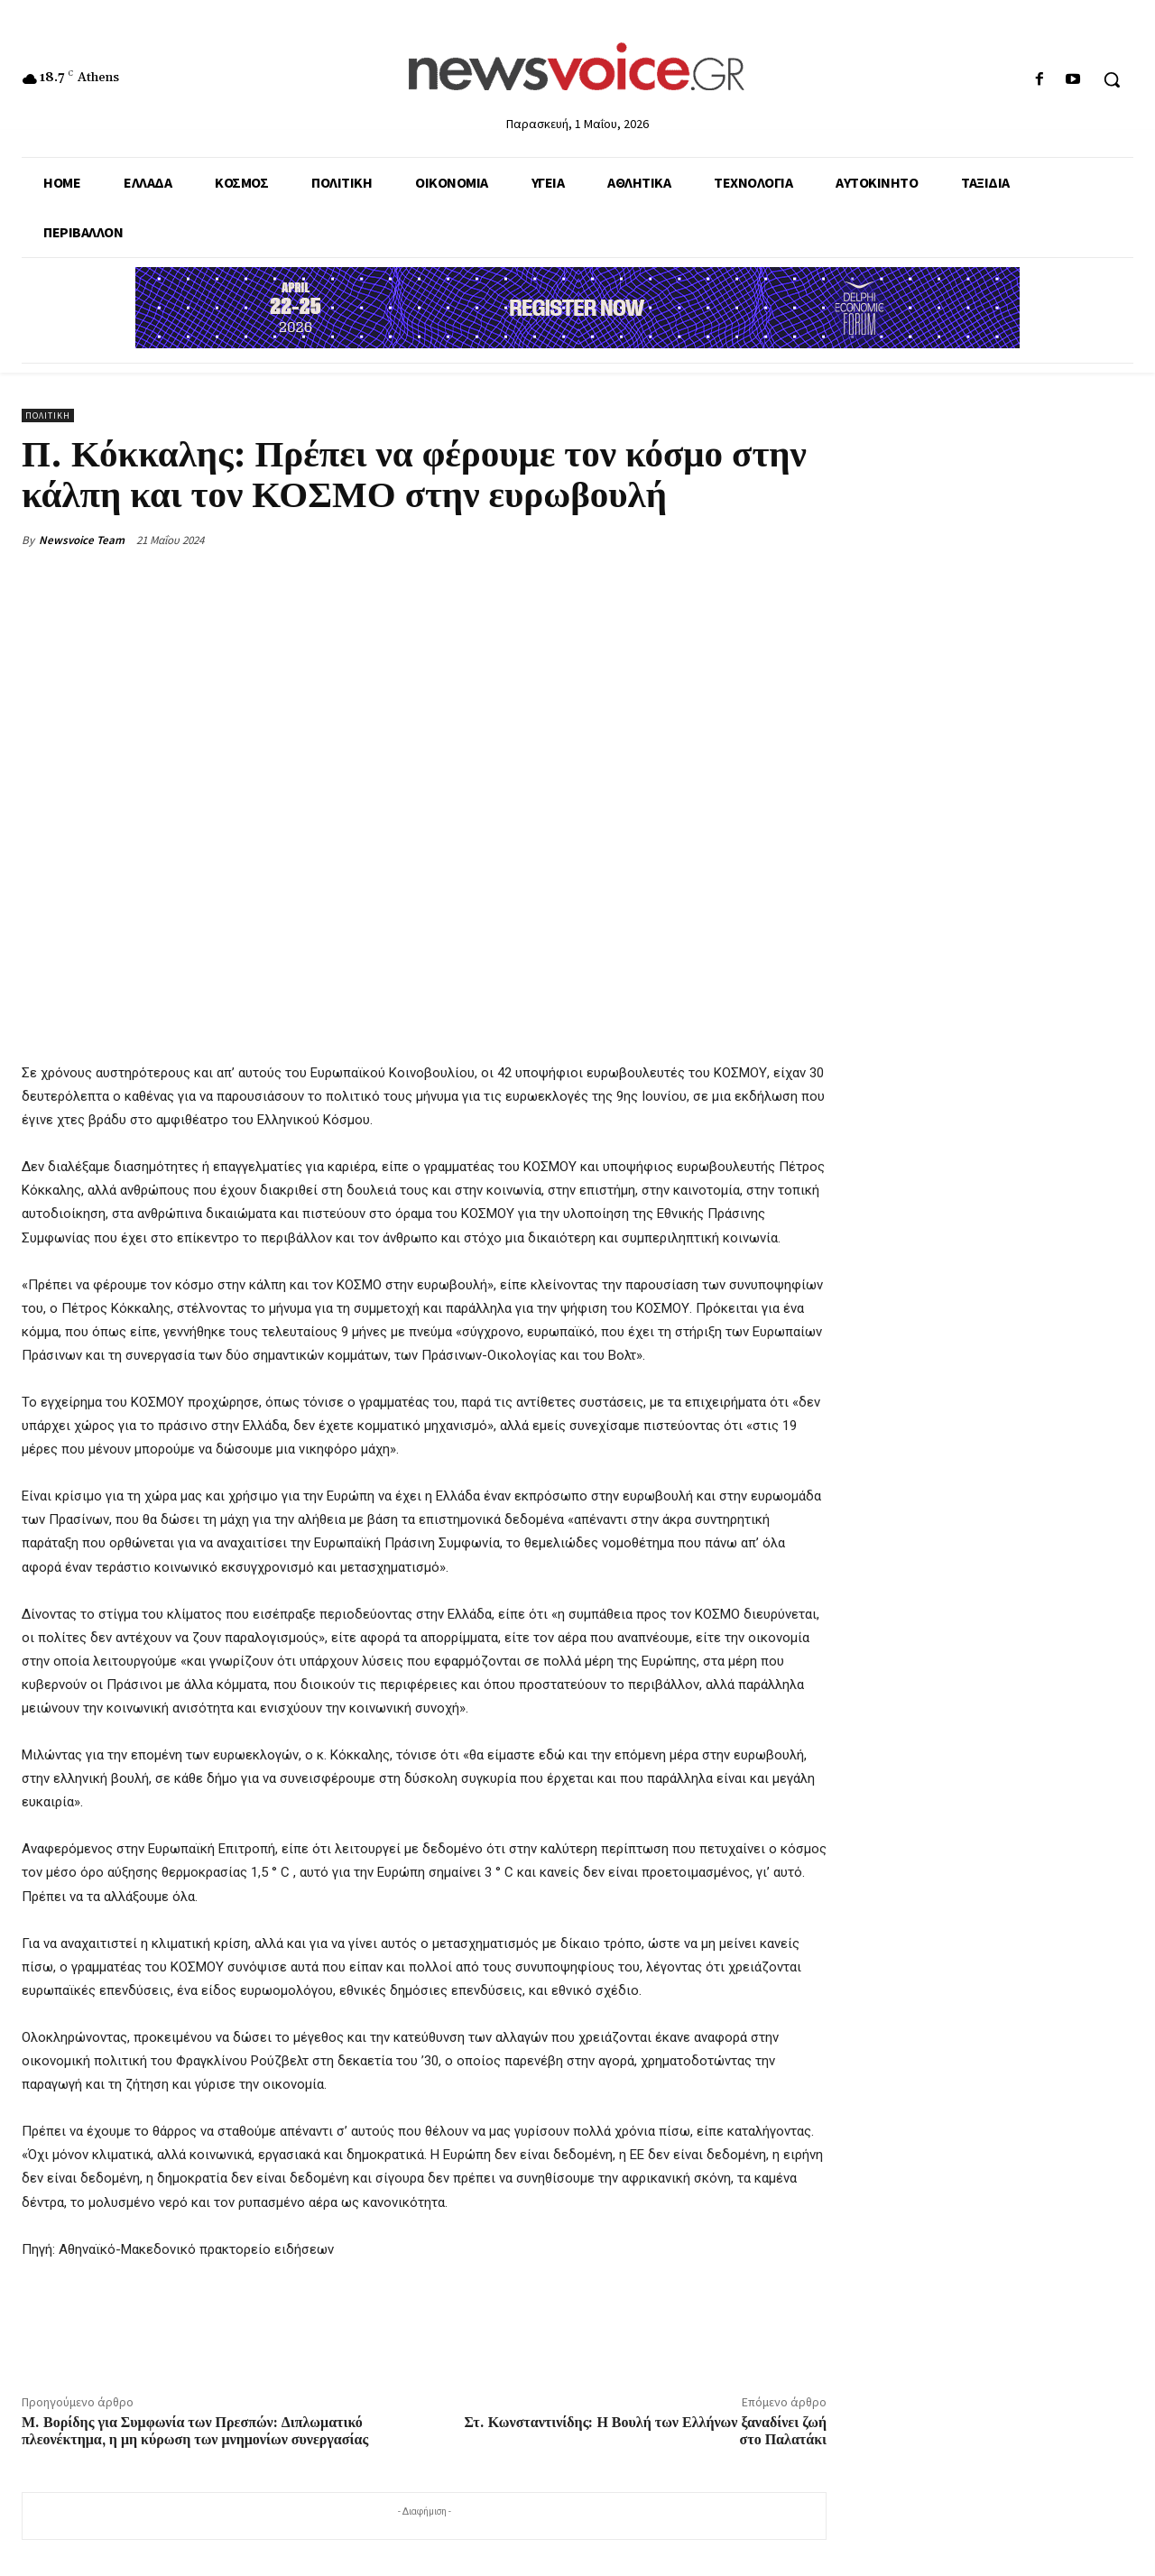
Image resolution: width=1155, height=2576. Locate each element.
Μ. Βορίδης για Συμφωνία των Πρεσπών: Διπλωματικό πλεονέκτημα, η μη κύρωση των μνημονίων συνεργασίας (195, 2431)
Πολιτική (48, 415)
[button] (1111, 79)
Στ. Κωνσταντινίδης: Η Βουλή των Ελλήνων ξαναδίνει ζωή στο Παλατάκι (646, 2431)
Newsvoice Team (82, 540)
